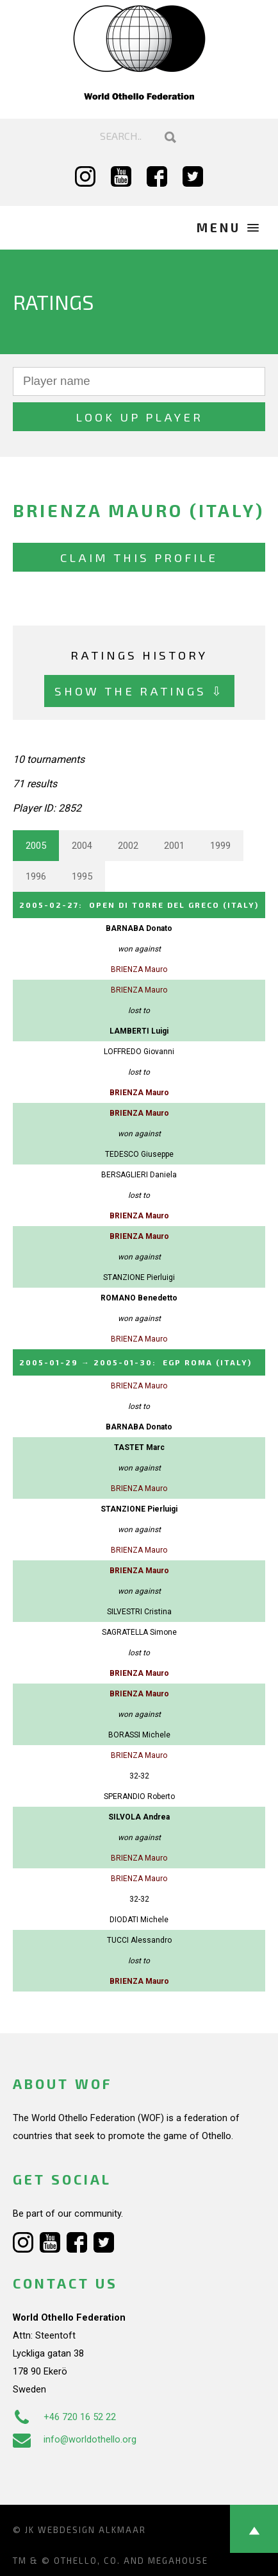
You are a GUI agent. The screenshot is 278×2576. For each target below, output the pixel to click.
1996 (36, 876)
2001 (174, 845)
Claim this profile (139, 557)
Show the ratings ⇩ (139, 690)
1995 (82, 876)
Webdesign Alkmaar (92, 2530)
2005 (36, 845)
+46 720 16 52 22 (64, 2417)
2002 (128, 845)
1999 (220, 845)
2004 (82, 845)
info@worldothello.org (74, 2439)
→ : (135, 1362)
